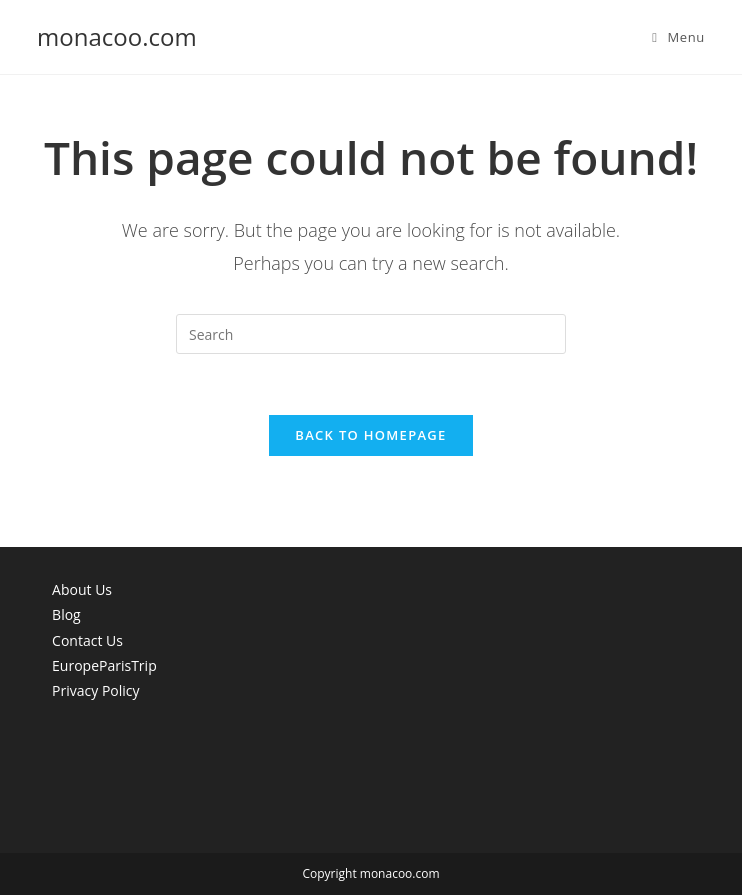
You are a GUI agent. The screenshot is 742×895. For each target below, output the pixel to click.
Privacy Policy (95, 690)
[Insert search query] (371, 334)
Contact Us (87, 640)
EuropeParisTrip (104, 665)
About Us (82, 589)
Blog (66, 614)
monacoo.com (117, 36)
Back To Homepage (370, 435)
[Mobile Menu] (678, 37)
